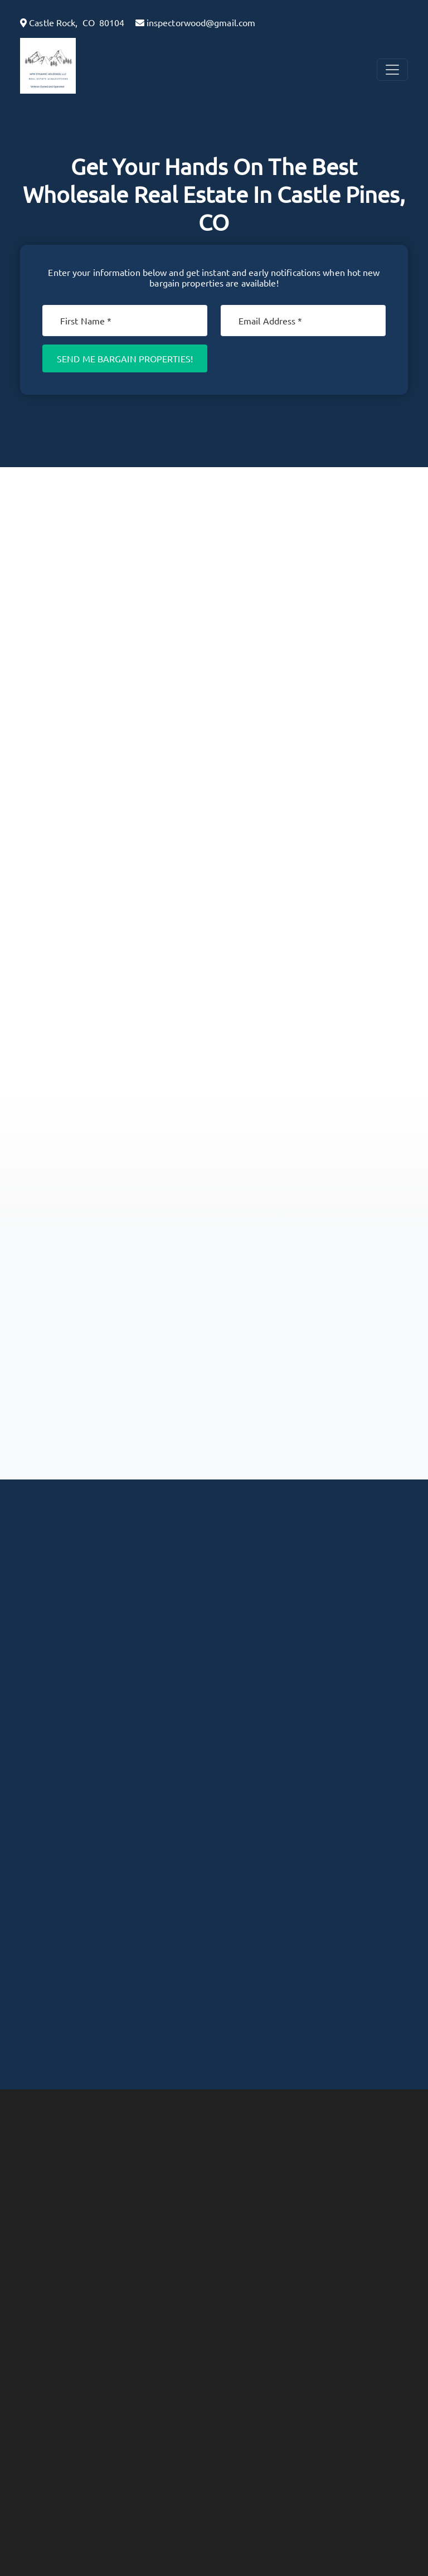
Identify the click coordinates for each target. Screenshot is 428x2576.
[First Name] (124, 320)
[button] (76, 66)
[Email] (303, 320)
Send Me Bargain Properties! (125, 358)
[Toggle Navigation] (392, 70)
